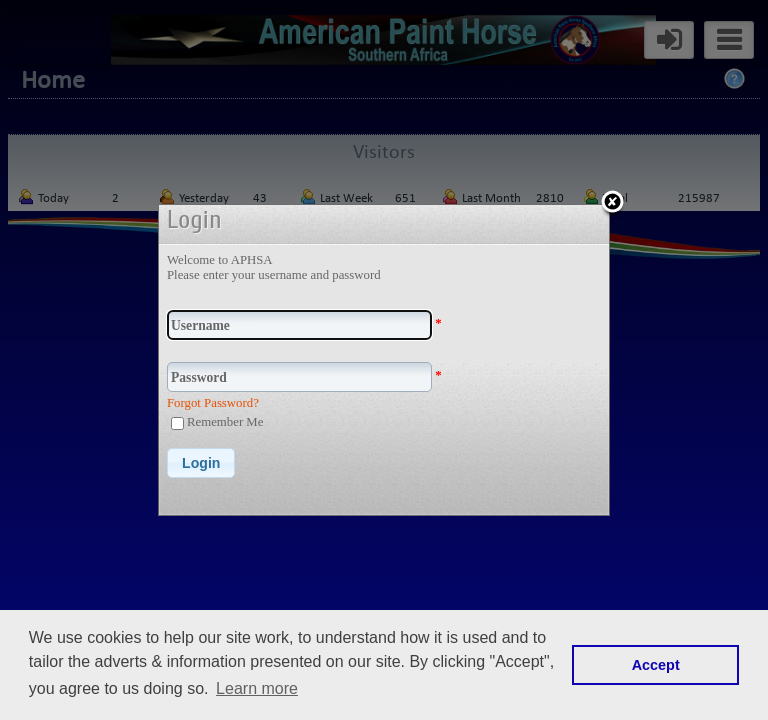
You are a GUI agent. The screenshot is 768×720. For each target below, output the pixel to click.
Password (199, 377)
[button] (201, 462)
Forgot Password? (213, 403)
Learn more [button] (257, 688)
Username (200, 325)
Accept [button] (656, 665)
